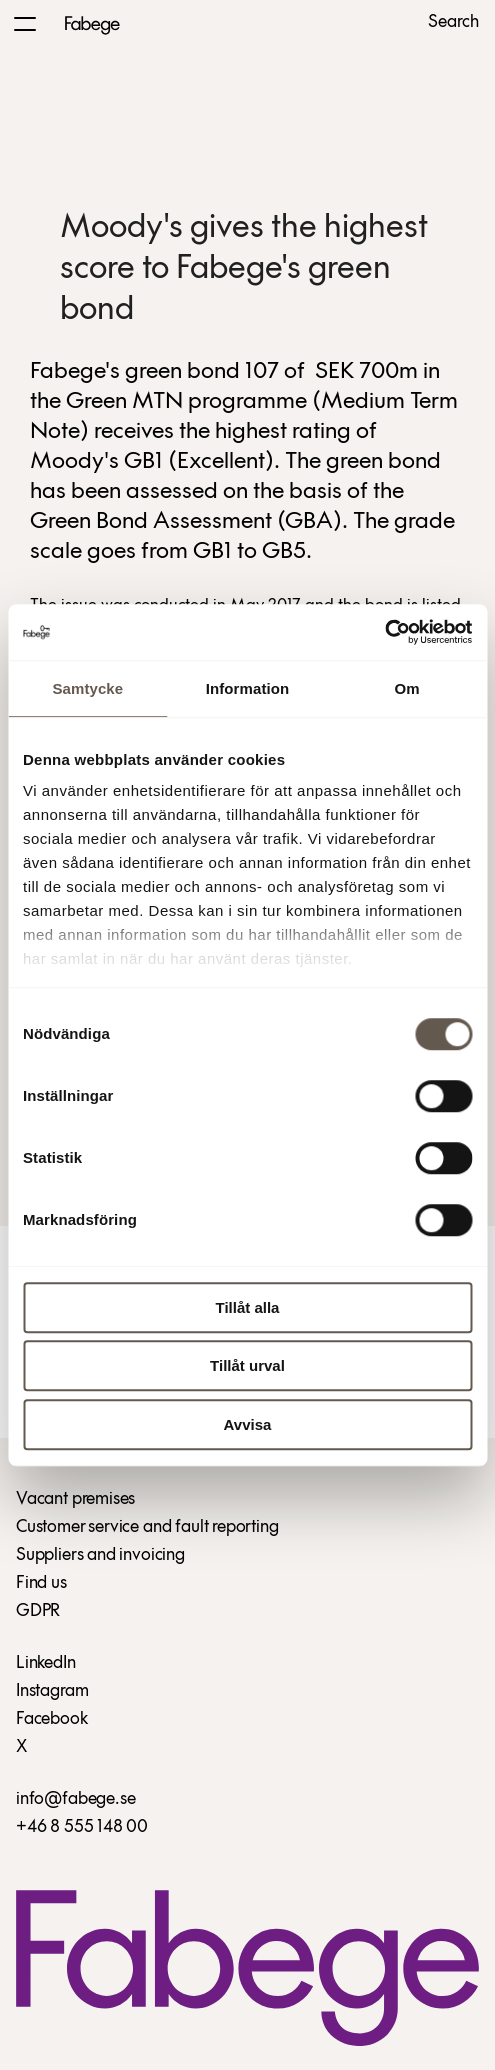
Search (453, 23)
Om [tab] (407, 688)
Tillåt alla (248, 1307)
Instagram (52, 1691)
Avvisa (248, 1424)
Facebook (52, 1719)
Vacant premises (75, 1499)
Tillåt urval (247, 1365)
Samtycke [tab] (87, 688)
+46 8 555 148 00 (82, 1827)
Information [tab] (248, 688)
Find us (41, 1583)
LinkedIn (46, 1663)
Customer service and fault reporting (147, 1527)
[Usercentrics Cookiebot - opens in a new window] (384, 632)
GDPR (38, 1611)
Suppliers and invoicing (100, 1555)
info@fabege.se (75, 1799)
